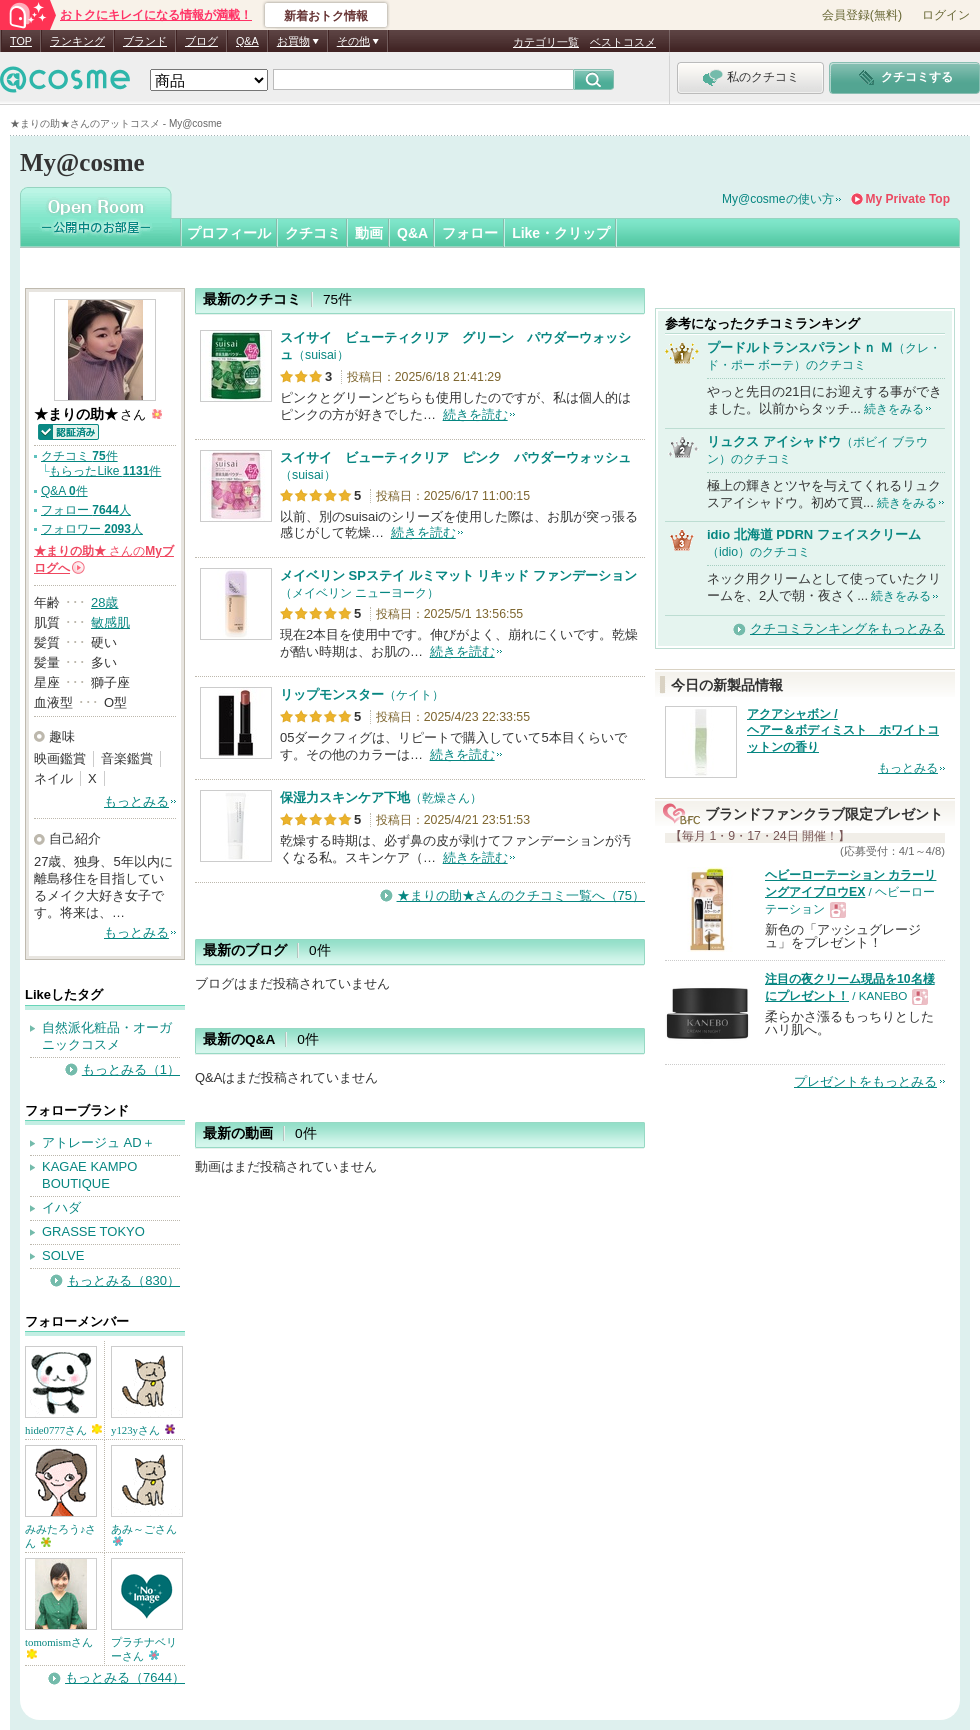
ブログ (201, 41)
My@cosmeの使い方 (778, 199)
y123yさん (143, 1430)
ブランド (145, 41)
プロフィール (229, 233)
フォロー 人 (86, 510)
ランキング (77, 41)
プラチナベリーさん (144, 1649)
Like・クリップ (561, 233)
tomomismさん (59, 1647)
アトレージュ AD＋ (98, 1142)
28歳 (104, 602)
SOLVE (63, 1255)
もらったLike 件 (105, 471)
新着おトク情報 (326, 16)
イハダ (61, 1207)
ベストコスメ (623, 42)
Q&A (247, 41)
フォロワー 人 (92, 529)
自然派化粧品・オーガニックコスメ (107, 1036)
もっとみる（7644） (125, 1677)
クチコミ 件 (79, 456)
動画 (369, 233)
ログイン (946, 15)
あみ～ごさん (144, 1534)
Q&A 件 (64, 491)
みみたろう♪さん (60, 1536)
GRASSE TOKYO (93, 1231)
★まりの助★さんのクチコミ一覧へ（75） (521, 895)
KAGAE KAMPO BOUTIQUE (89, 1175)
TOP (21, 41)
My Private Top (908, 199)
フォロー (470, 233)
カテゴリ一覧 (546, 42)
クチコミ (313, 233)
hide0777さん (63, 1430)
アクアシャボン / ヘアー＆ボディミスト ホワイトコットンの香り (843, 731)
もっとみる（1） (131, 1069)
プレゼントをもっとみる (865, 1081)
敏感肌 (110, 622)
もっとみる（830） (123, 1280)
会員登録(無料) (862, 15)
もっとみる (136, 801)
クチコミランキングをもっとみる (847, 628)
